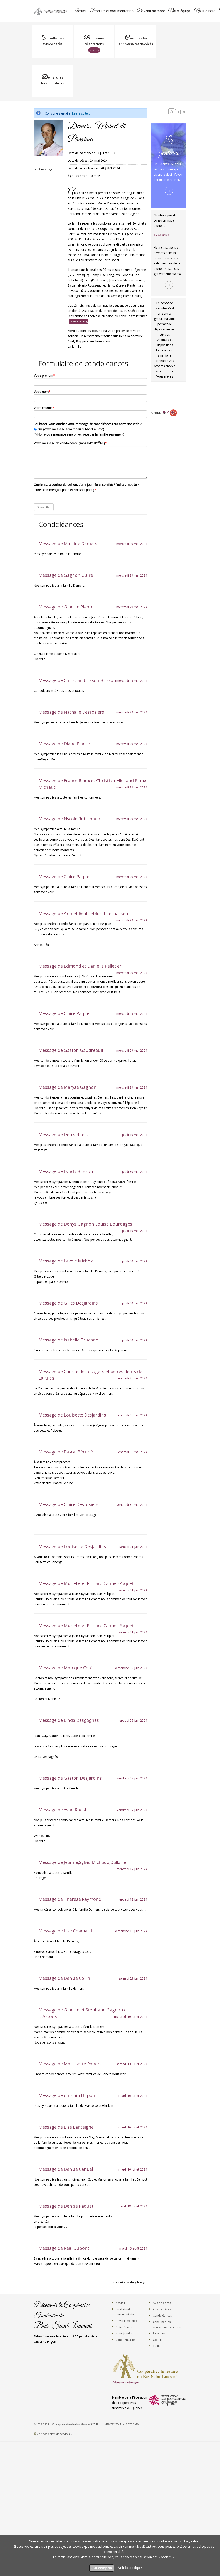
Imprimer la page (43, 130)
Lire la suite (169, 152)
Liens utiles (161, 196)
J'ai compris (101, 2568)
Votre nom (42, 352)
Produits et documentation (112, 11)
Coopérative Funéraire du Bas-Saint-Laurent (51, 11)
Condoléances (162, 2276)
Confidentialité (125, 2300)
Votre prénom (44, 336)
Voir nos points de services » (54, 2394)
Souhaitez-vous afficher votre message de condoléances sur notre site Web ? (87, 385)
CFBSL (47, 2385)
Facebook (159, 2294)
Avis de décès (162, 2263)
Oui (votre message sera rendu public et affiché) (69, 390)
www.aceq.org (79, 282)
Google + (159, 2300)
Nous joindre (204, 11)
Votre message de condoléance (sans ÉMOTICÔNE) (70, 404)
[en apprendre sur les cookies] (130, 2568)
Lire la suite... (81, 74)
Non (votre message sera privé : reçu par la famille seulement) (79, 395)
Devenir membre (151, 11)
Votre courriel (44, 368)
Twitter (157, 2307)
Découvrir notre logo (125, 2343)
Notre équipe (179, 11)
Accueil (81, 11)
